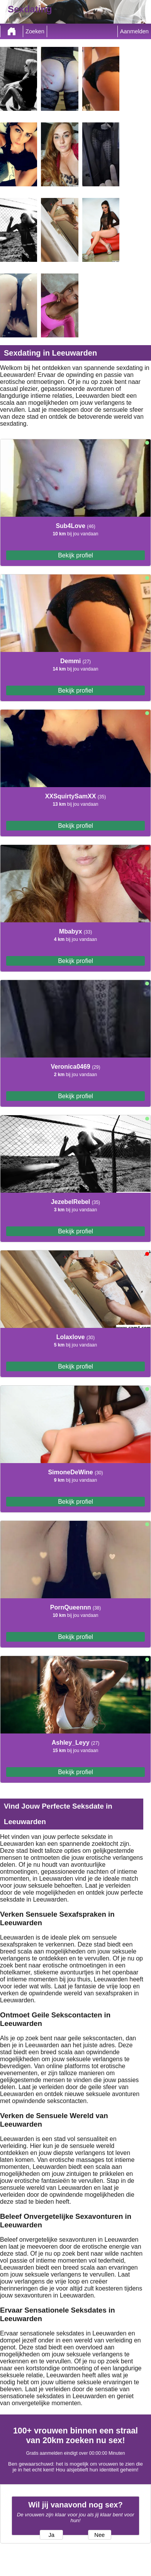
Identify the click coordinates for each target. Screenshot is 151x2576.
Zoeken (34, 31)
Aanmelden (134, 31)
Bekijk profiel (75, 555)
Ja (51, 2535)
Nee (99, 2535)
